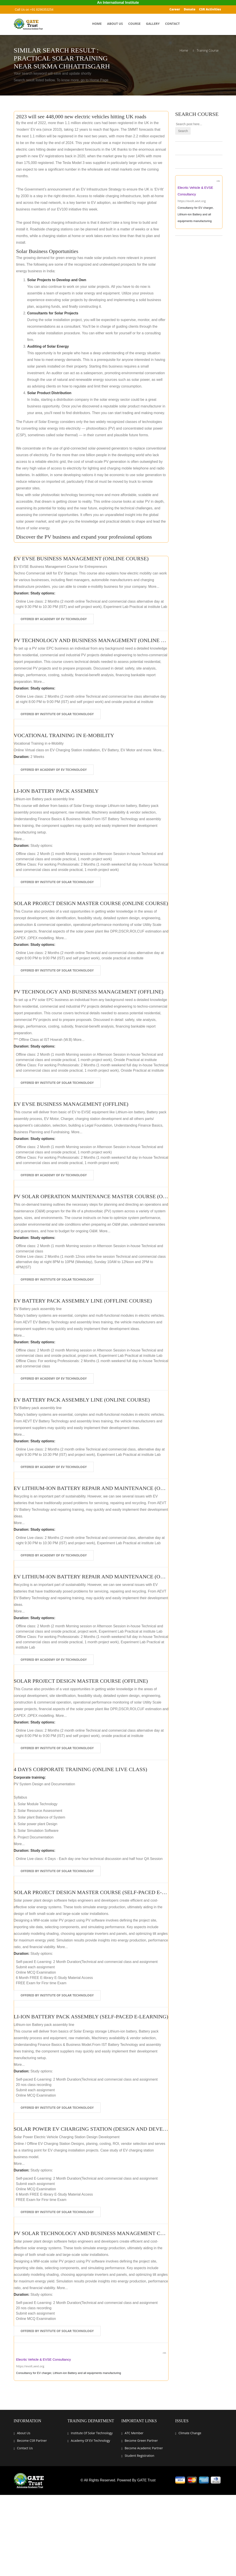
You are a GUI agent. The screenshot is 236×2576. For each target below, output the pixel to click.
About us (23, 2509)
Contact (172, 23)
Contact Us (25, 2527)
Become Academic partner (144, 2527)
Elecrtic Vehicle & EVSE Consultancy (43, 2435)
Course (134, 23)
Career (174, 9)
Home (184, 50)
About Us (115, 23)
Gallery (153, 23)
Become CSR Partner (32, 2518)
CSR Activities (210, 9)
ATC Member (134, 2509)
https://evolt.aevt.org (30, 2442)
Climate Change (189, 2509)
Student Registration (139, 2536)
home (97, 23)
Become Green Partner (141, 2518)
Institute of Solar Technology (92, 2509)
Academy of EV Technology (90, 2518)
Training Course (208, 50)
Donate (189, 9)
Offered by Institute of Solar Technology (57, 719)
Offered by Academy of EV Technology (54, 621)
